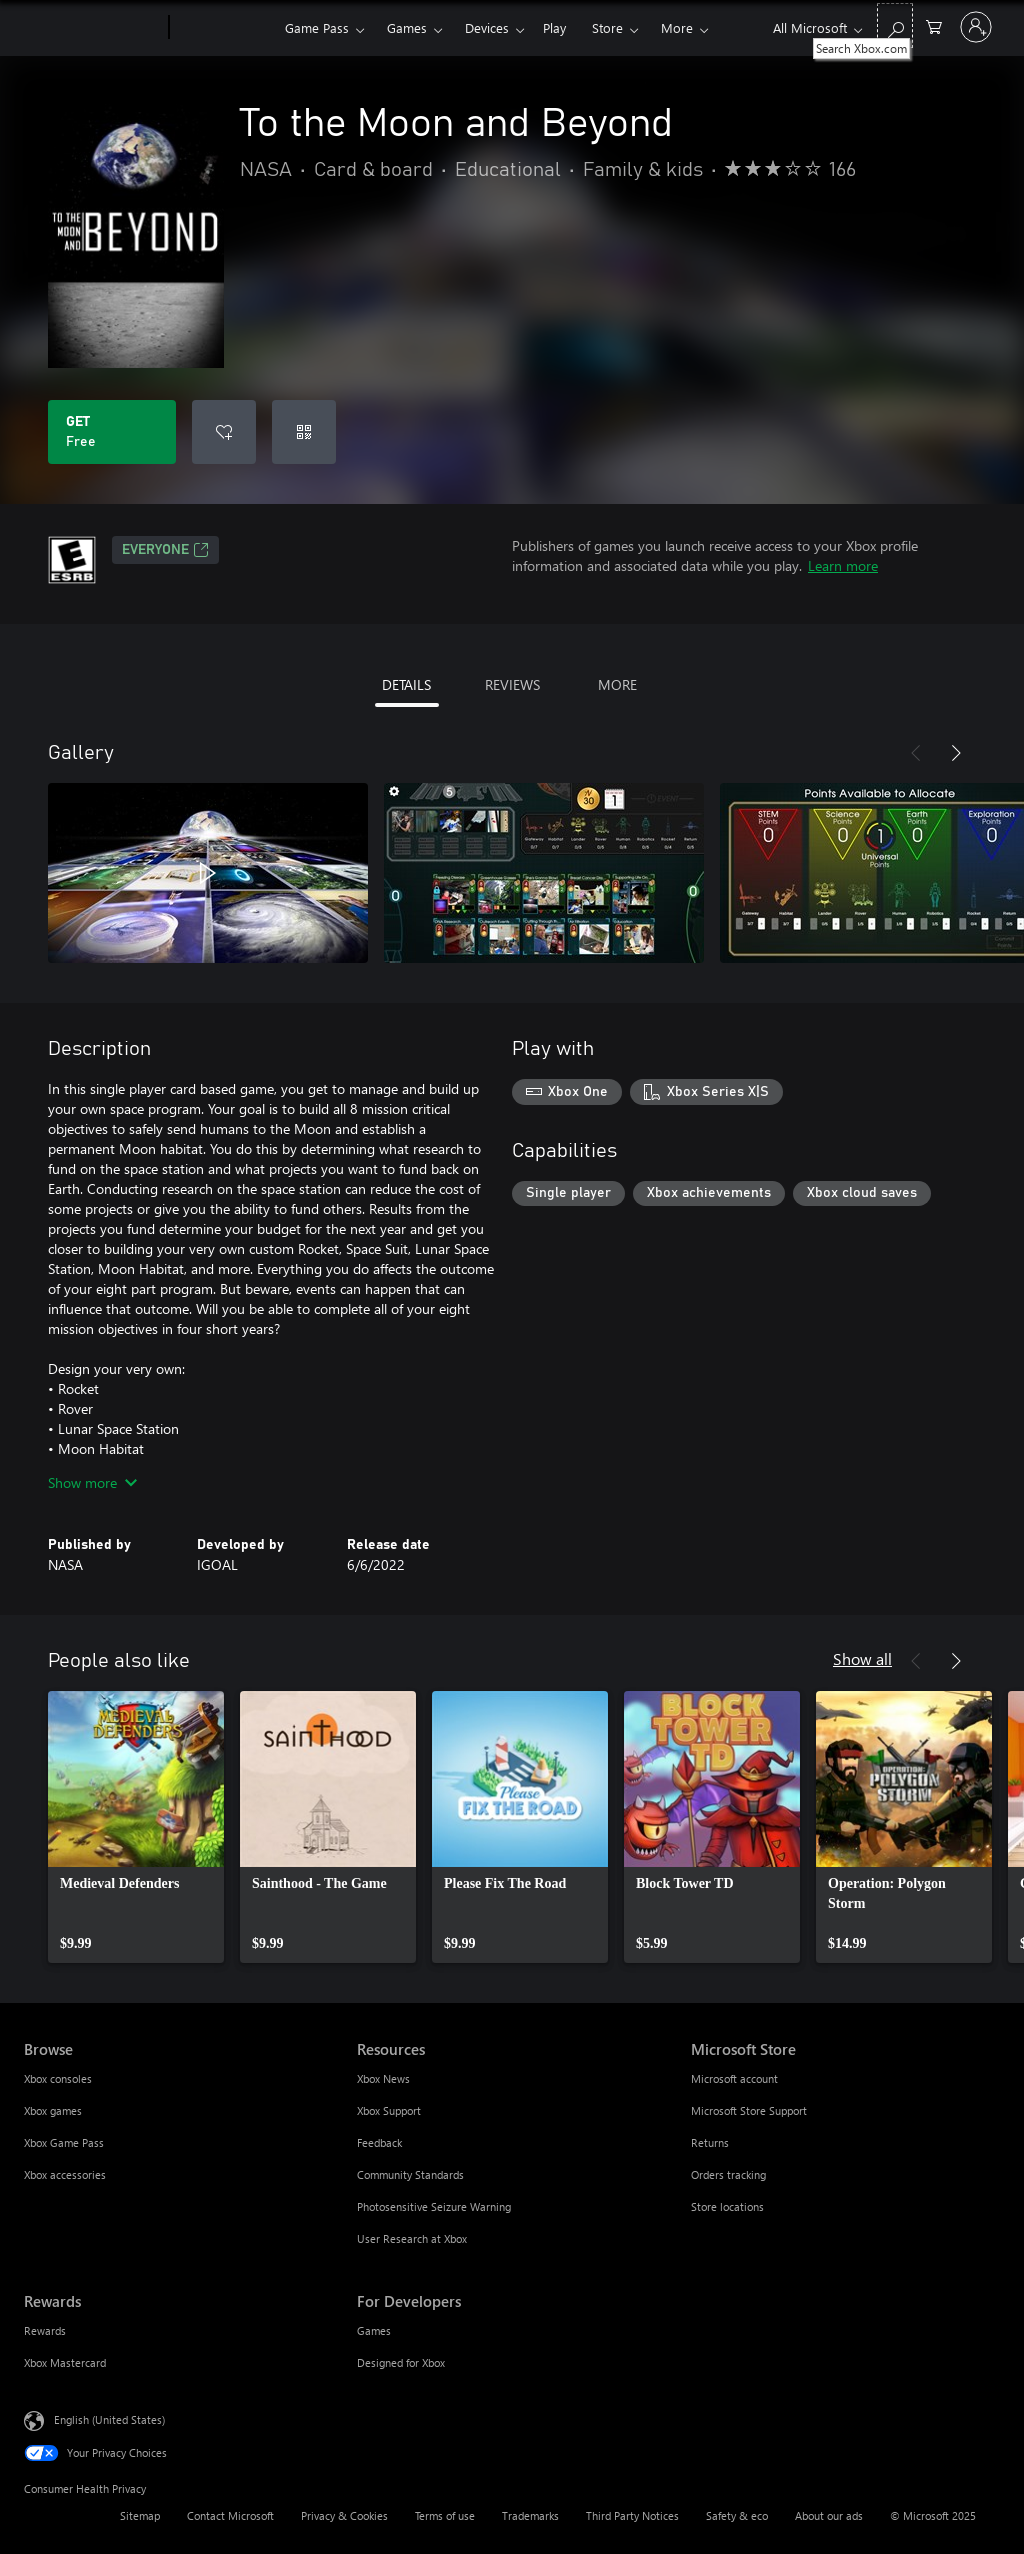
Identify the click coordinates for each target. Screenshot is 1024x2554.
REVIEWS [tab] (512, 684)
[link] (136, 1827)
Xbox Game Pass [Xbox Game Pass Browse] (64, 2142)
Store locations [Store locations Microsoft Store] (727, 2206)
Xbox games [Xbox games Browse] (53, 2110)
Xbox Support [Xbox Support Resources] (389, 2110)
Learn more (843, 565)
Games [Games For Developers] (374, 2330)
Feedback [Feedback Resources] (379, 2142)
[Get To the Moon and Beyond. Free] (112, 432)
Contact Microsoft (230, 2515)
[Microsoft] (92, 28)
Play (554, 27)
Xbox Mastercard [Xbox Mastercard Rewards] (65, 2362)
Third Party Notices (632, 2515)
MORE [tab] (617, 684)
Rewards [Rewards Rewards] (45, 2330)
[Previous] (916, 753)
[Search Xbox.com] (895, 25)
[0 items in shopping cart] (934, 25)
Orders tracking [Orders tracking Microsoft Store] (728, 2174)
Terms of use (445, 2515)
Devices (487, 27)
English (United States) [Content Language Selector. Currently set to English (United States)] (109, 2419)
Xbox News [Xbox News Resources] (383, 2078)
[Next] (956, 753)
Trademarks (530, 2515)
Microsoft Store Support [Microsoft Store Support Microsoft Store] (749, 2110)
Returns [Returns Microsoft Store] (710, 2142)
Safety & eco (737, 2515)
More (677, 27)
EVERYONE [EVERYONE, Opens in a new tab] (165, 550)
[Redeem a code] (304, 432)
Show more (92, 1482)
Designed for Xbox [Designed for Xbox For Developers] (401, 2362)
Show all (862, 1658)
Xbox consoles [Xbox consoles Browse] (58, 2078)
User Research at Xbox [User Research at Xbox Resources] (412, 2238)
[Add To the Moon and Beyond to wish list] (224, 432)
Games (407, 27)
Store (607, 27)
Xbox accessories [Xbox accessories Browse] (65, 2174)
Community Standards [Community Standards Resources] (410, 2174)
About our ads (829, 2515)
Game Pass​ (317, 27)
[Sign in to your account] (976, 27)
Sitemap (140, 2515)
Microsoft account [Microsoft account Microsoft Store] (734, 2078)
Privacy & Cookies (344, 2515)
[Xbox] (224, 28)
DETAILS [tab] (406, 684)
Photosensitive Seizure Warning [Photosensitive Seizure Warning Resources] (434, 2206)
